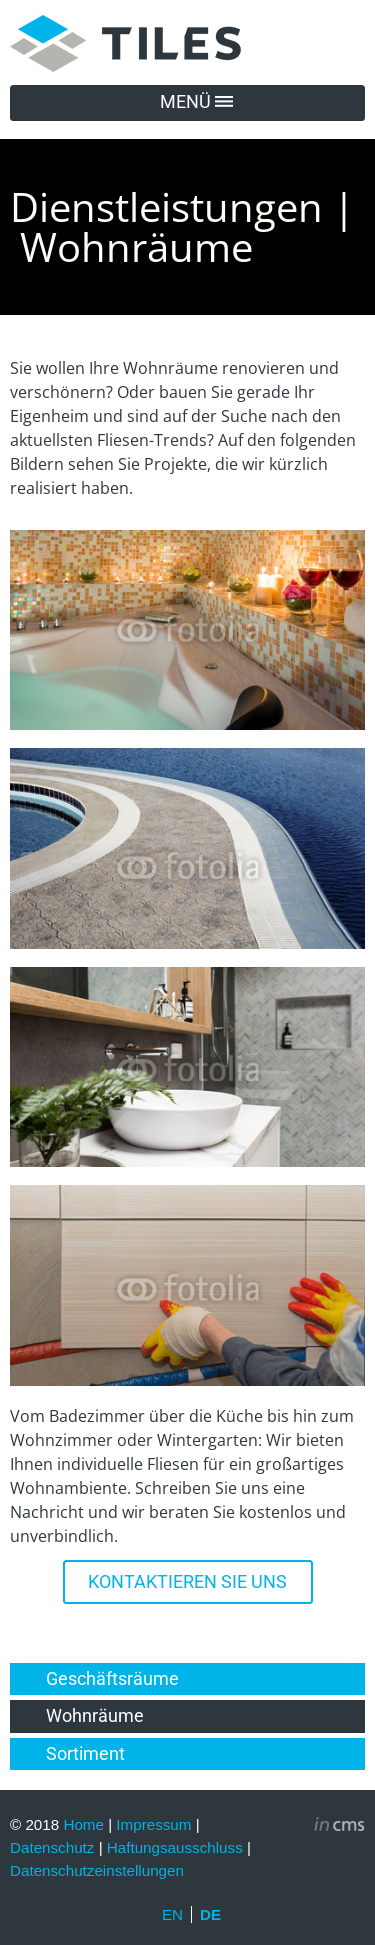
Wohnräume (95, 1716)
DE (210, 1914)
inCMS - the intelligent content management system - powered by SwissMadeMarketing (339, 1827)
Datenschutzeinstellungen (97, 1870)
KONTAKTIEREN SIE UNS (187, 1582)
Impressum (153, 1824)
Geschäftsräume (112, 1679)
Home (83, 1824)
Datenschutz (52, 1847)
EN (172, 1914)
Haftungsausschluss (175, 1847)
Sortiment (85, 1754)
